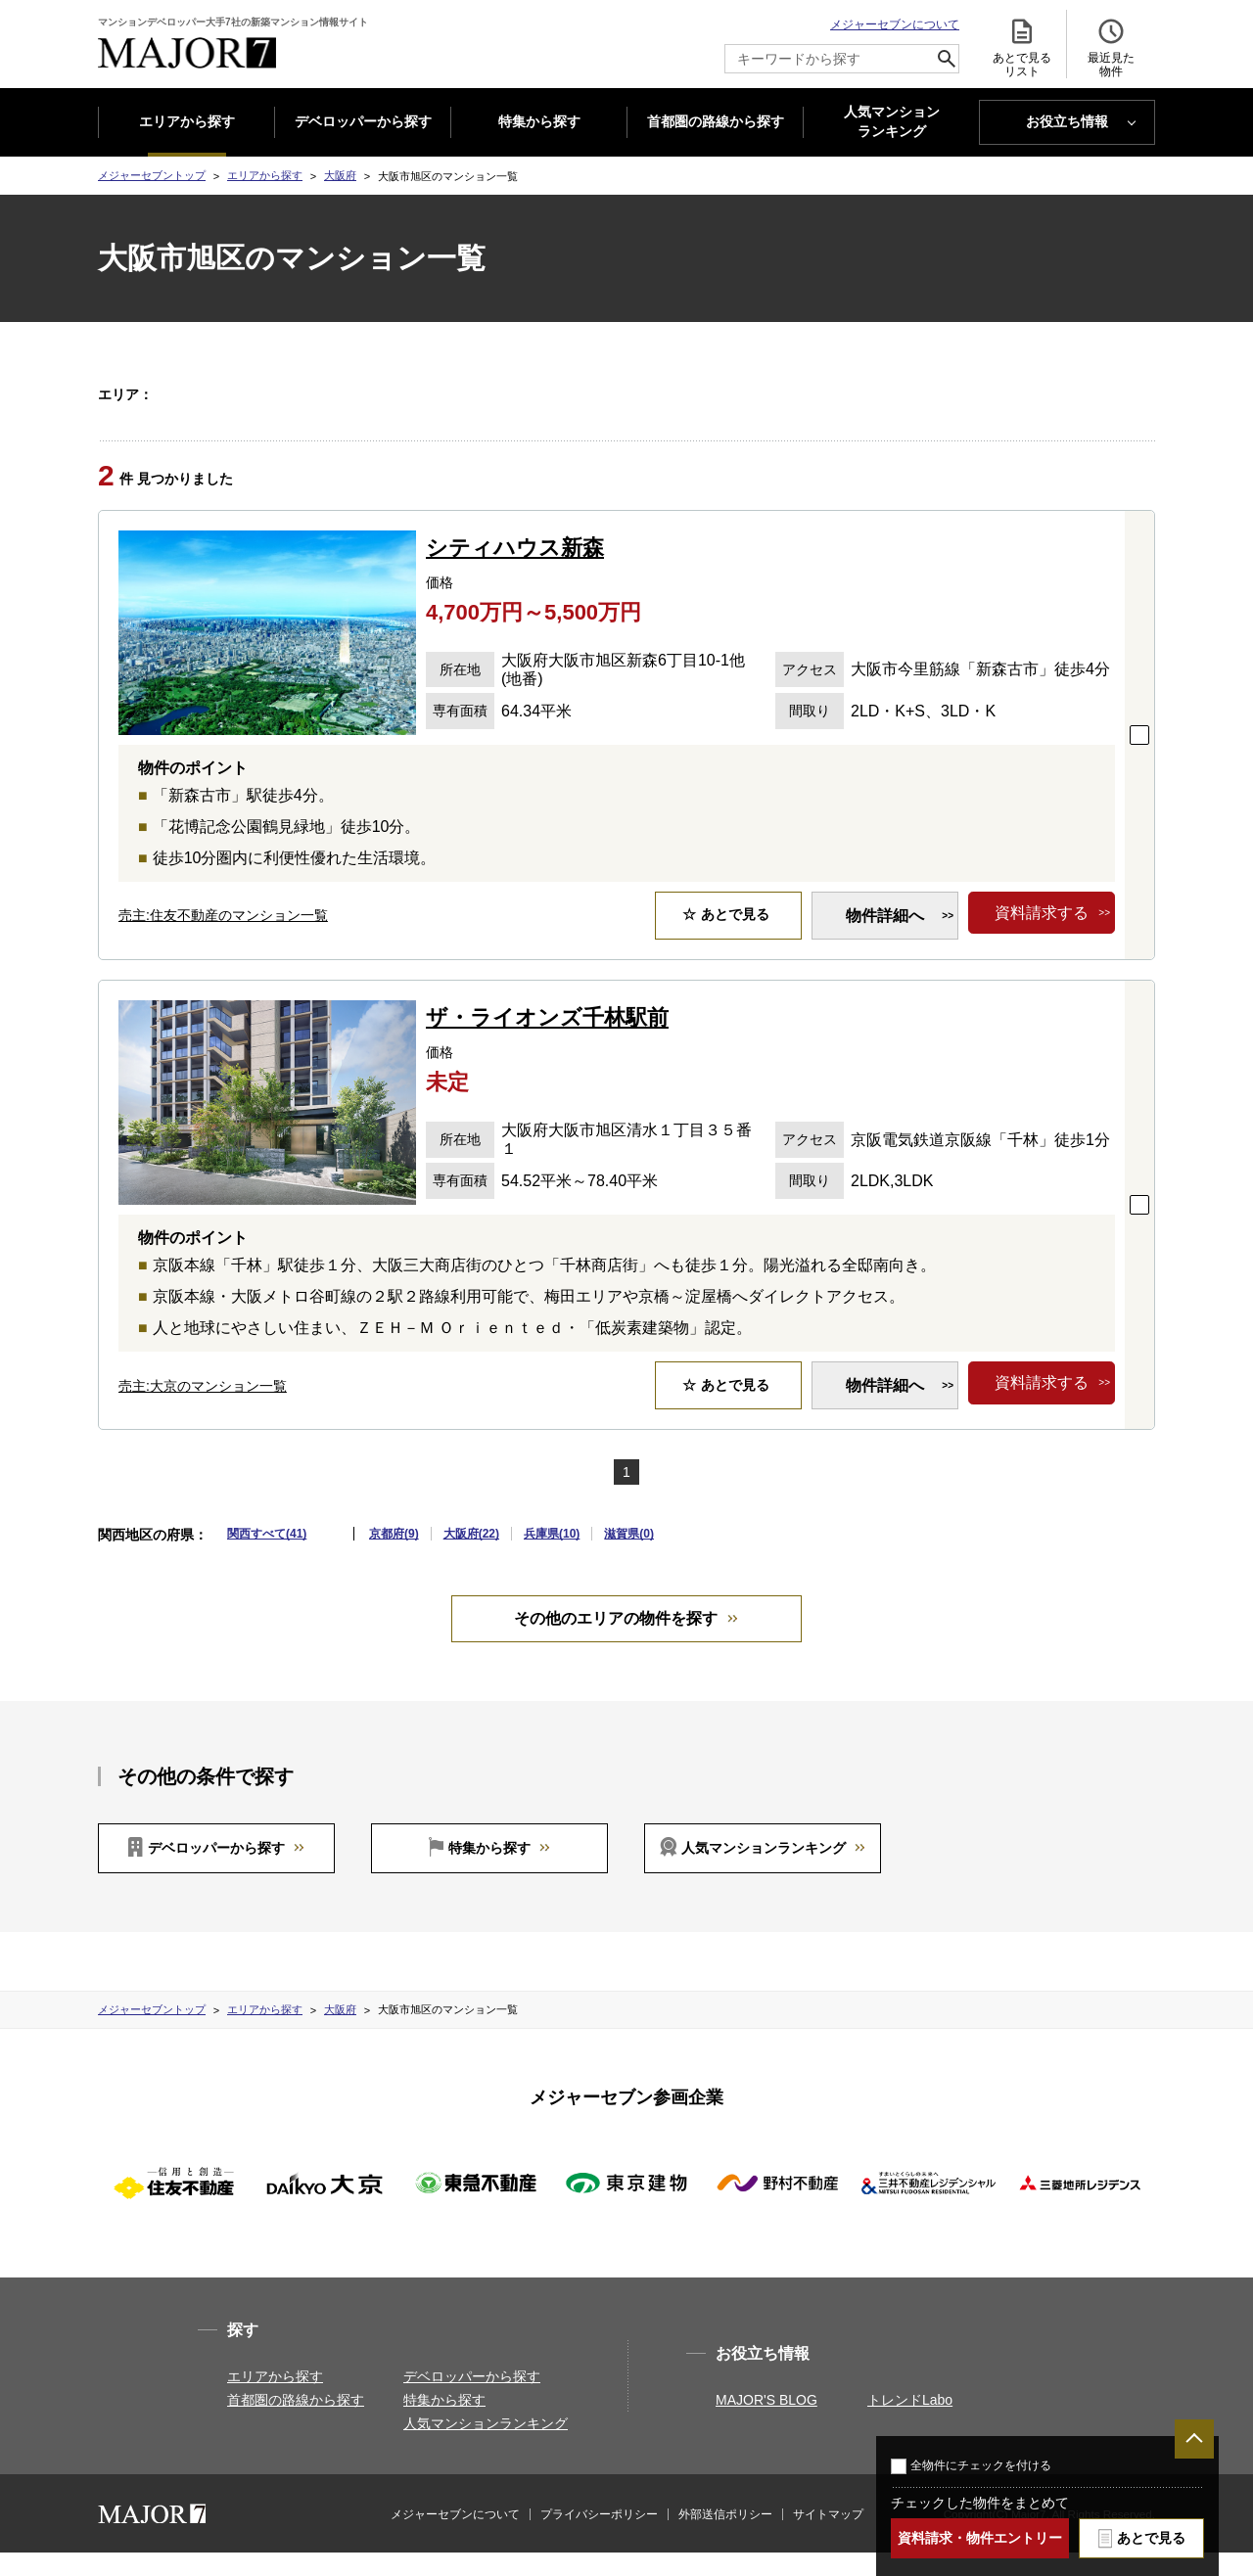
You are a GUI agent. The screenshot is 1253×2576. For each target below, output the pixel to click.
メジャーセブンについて (894, 24)
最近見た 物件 (1111, 47)
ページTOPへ (1194, 2439)
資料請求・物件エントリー (980, 2538)
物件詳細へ (885, 939)
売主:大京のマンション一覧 (202, 1409)
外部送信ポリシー (725, 2538)
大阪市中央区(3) (932, 393)
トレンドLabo (909, 2423)
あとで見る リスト (1022, 47)
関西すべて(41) (266, 1557)
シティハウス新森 (515, 571)
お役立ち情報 (1067, 121)
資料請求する (1042, 939)
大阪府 (340, 175)
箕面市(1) (487, 418)
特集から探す (539, 121)
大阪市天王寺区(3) (472, 393)
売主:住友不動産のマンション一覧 (223, 938)
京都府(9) (394, 1557)
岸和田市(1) (1030, 393)
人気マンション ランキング (892, 122)
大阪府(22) (471, 1557)
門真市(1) (561, 418)
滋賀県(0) (629, 1557)
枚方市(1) (339, 418)
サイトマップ (828, 2538)
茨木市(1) (414, 418)
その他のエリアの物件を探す (616, 1641)
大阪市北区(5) (829, 393)
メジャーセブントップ (152, 175)
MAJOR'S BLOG (766, 2423)
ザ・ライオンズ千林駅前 (547, 1041)
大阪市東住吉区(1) (720, 393)
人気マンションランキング (763, 1871)
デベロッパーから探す (363, 121)
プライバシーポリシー (599, 2538)
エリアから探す (187, 121)
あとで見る (1151, 2538)
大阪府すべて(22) (217, 393)
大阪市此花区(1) (356, 393)
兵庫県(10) (552, 1557)
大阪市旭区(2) (595, 393)
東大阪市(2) (642, 418)
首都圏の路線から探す (715, 121)
